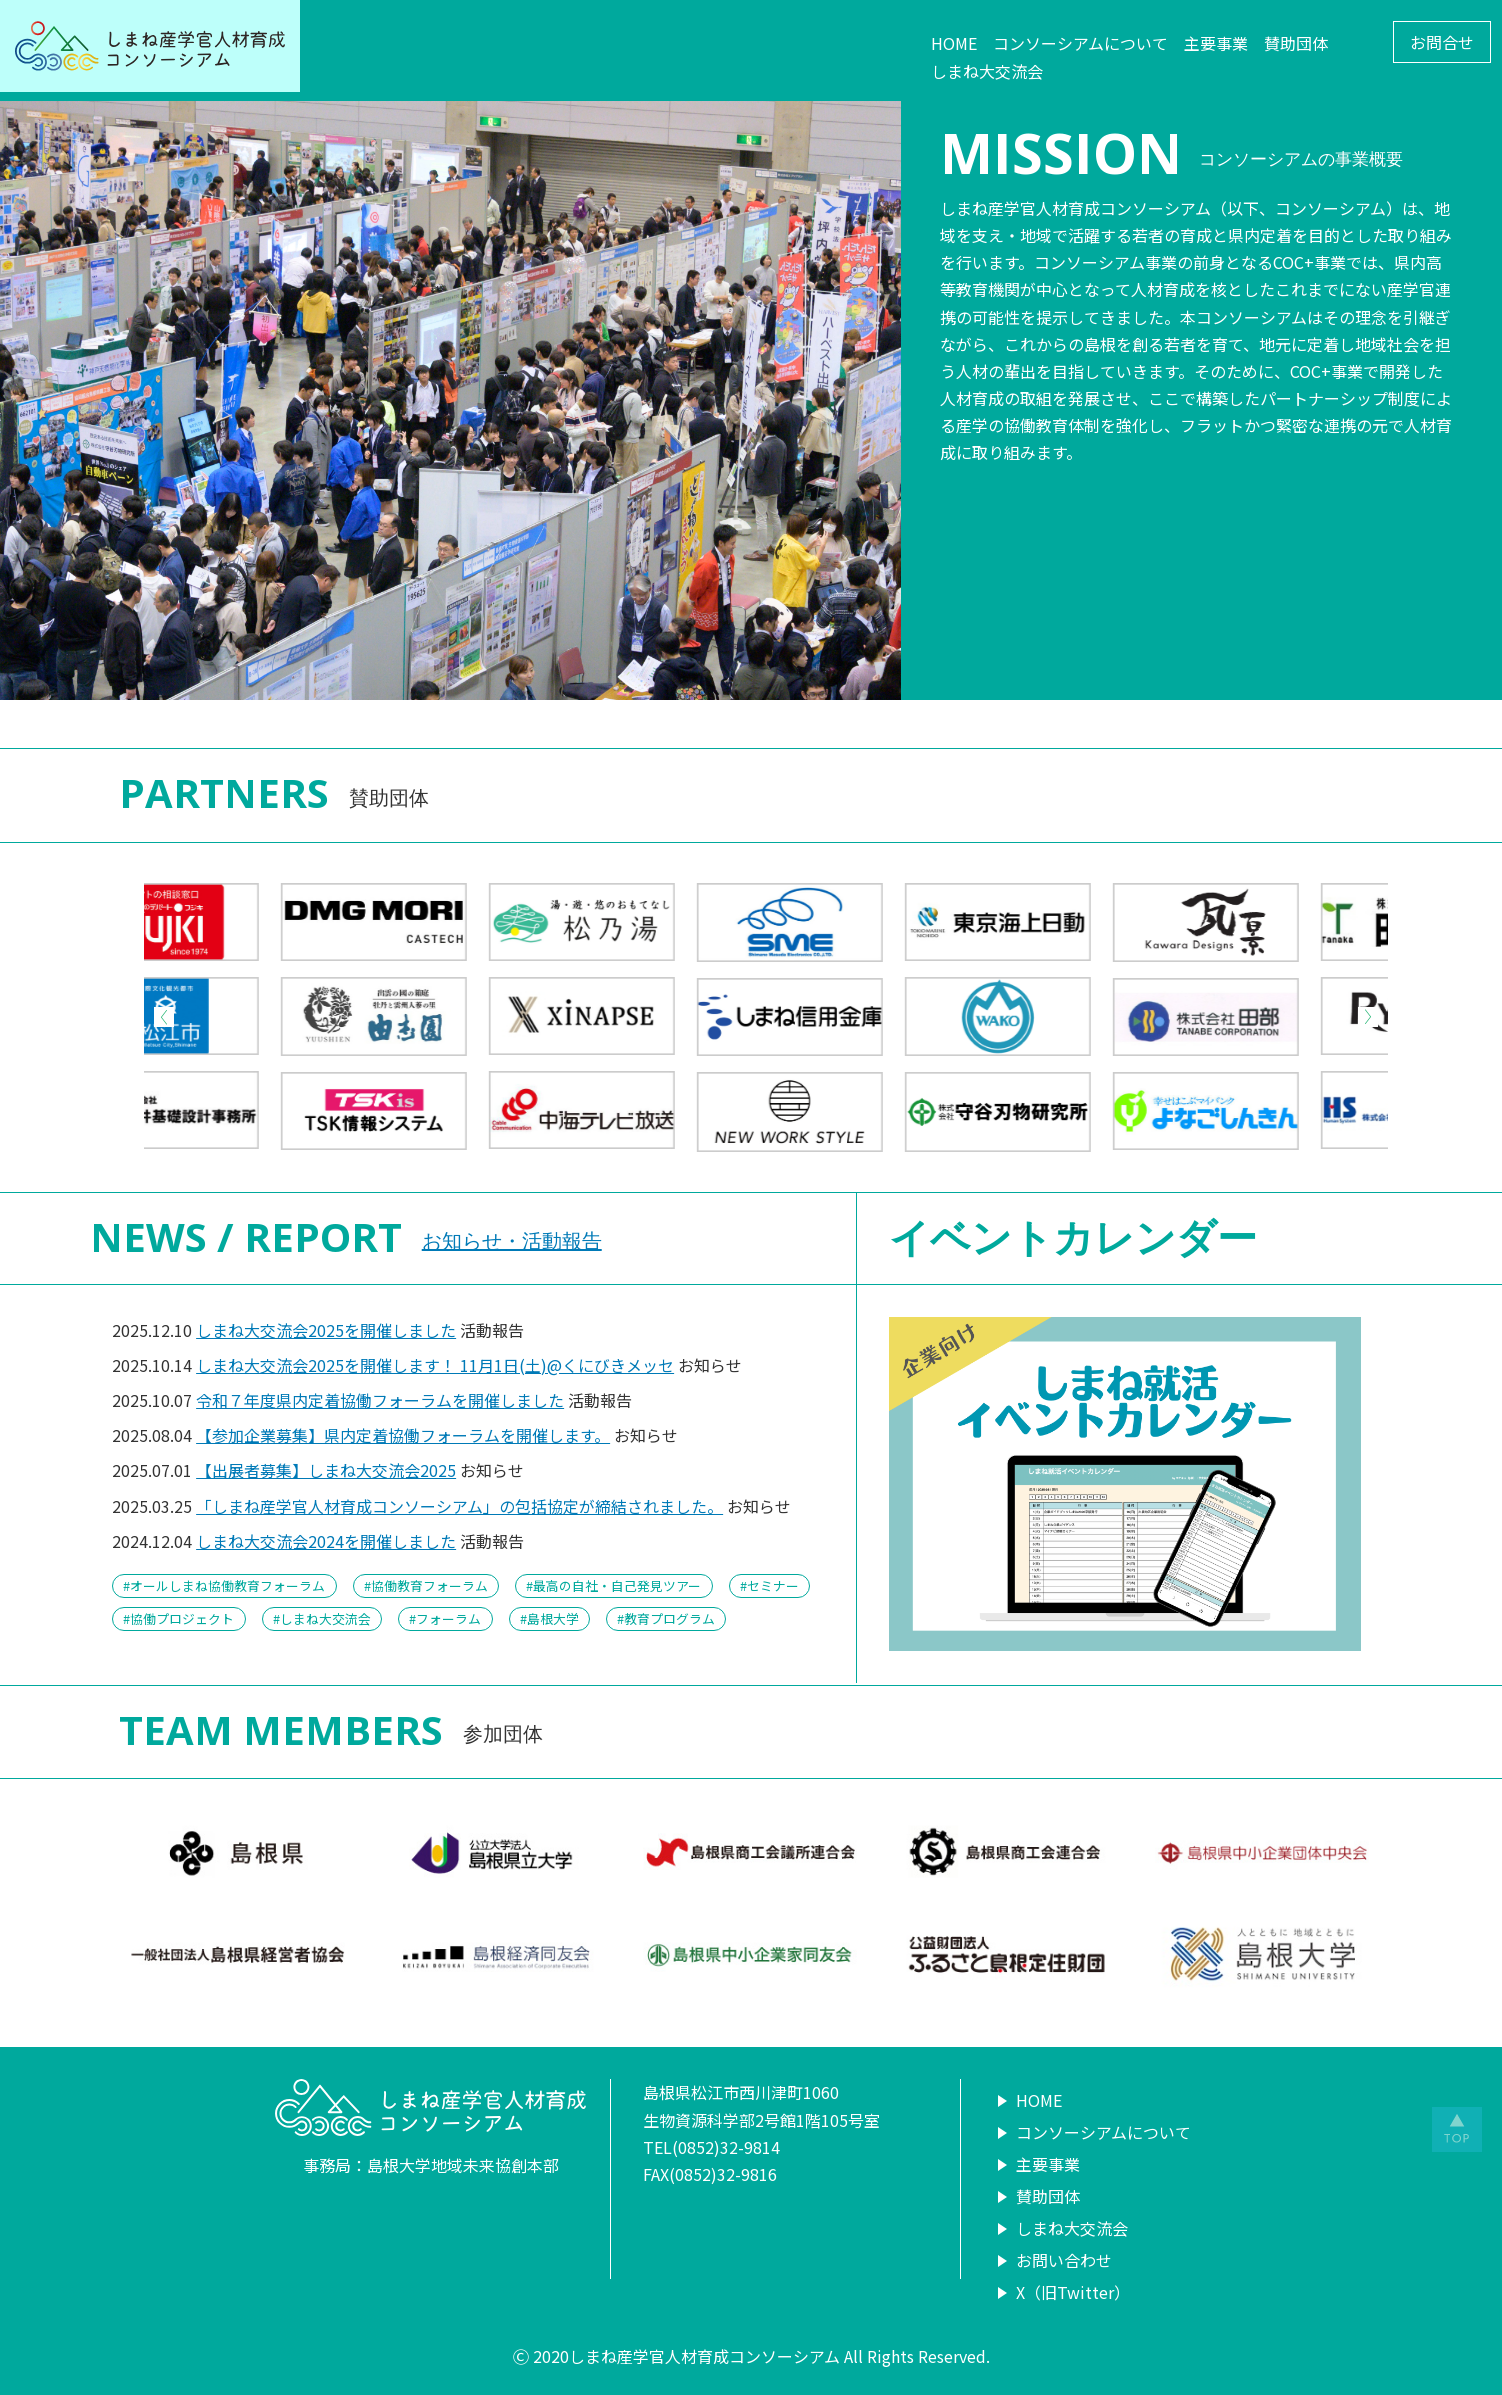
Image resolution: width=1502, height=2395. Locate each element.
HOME (954, 43)
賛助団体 (1296, 43)
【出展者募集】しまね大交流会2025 (326, 1470)
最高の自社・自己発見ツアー (617, 1585)
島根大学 (553, 1618)
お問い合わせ (1064, 2260)
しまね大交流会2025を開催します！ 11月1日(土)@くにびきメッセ (435, 1365)
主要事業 (1216, 43)
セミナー (773, 1585)
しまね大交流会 (987, 71)
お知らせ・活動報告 (512, 1240)
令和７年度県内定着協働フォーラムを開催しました (380, 1400)
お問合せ (1442, 42)
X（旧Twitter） (1073, 2292)
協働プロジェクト (182, 1618)
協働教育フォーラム (429, 1585)
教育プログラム (669, 1618)
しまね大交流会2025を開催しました (326, 1330)
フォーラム (448, 1618)
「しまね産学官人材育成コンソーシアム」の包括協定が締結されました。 (459, 1506)
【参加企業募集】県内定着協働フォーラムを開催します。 (403, 1435)
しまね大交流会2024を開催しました (326, 1541)
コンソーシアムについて (1080, 43)
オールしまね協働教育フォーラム (227, 1585)
